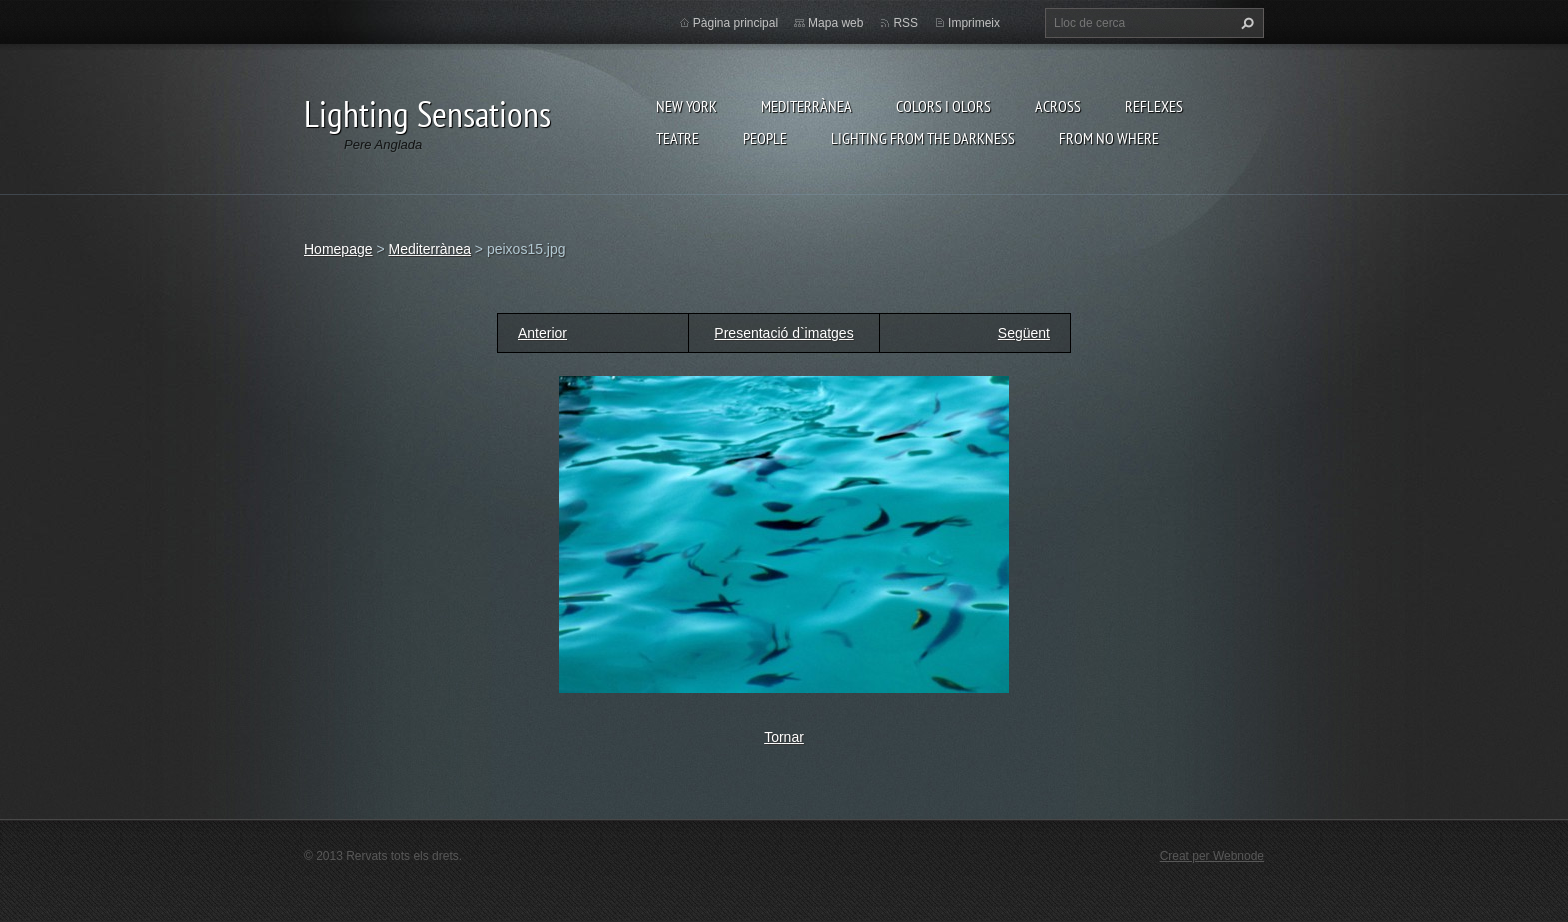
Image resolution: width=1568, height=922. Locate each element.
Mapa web (835, 23)
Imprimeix (974, 23)
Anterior (542, 333)
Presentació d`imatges (783, 333)
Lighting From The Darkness (923, 138)
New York (686, 106)
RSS (905, 23)
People (765, 138)
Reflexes (1154, 106)
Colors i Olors (943, 106)
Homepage (338, 249)
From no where (1109, 138)
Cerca (1245, 23)
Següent (1024, 333)
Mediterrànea (806, 106)
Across (1058, 106)
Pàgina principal (735, 23)
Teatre (677, 138)
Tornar (784, 737)
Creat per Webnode (1212, 856)
